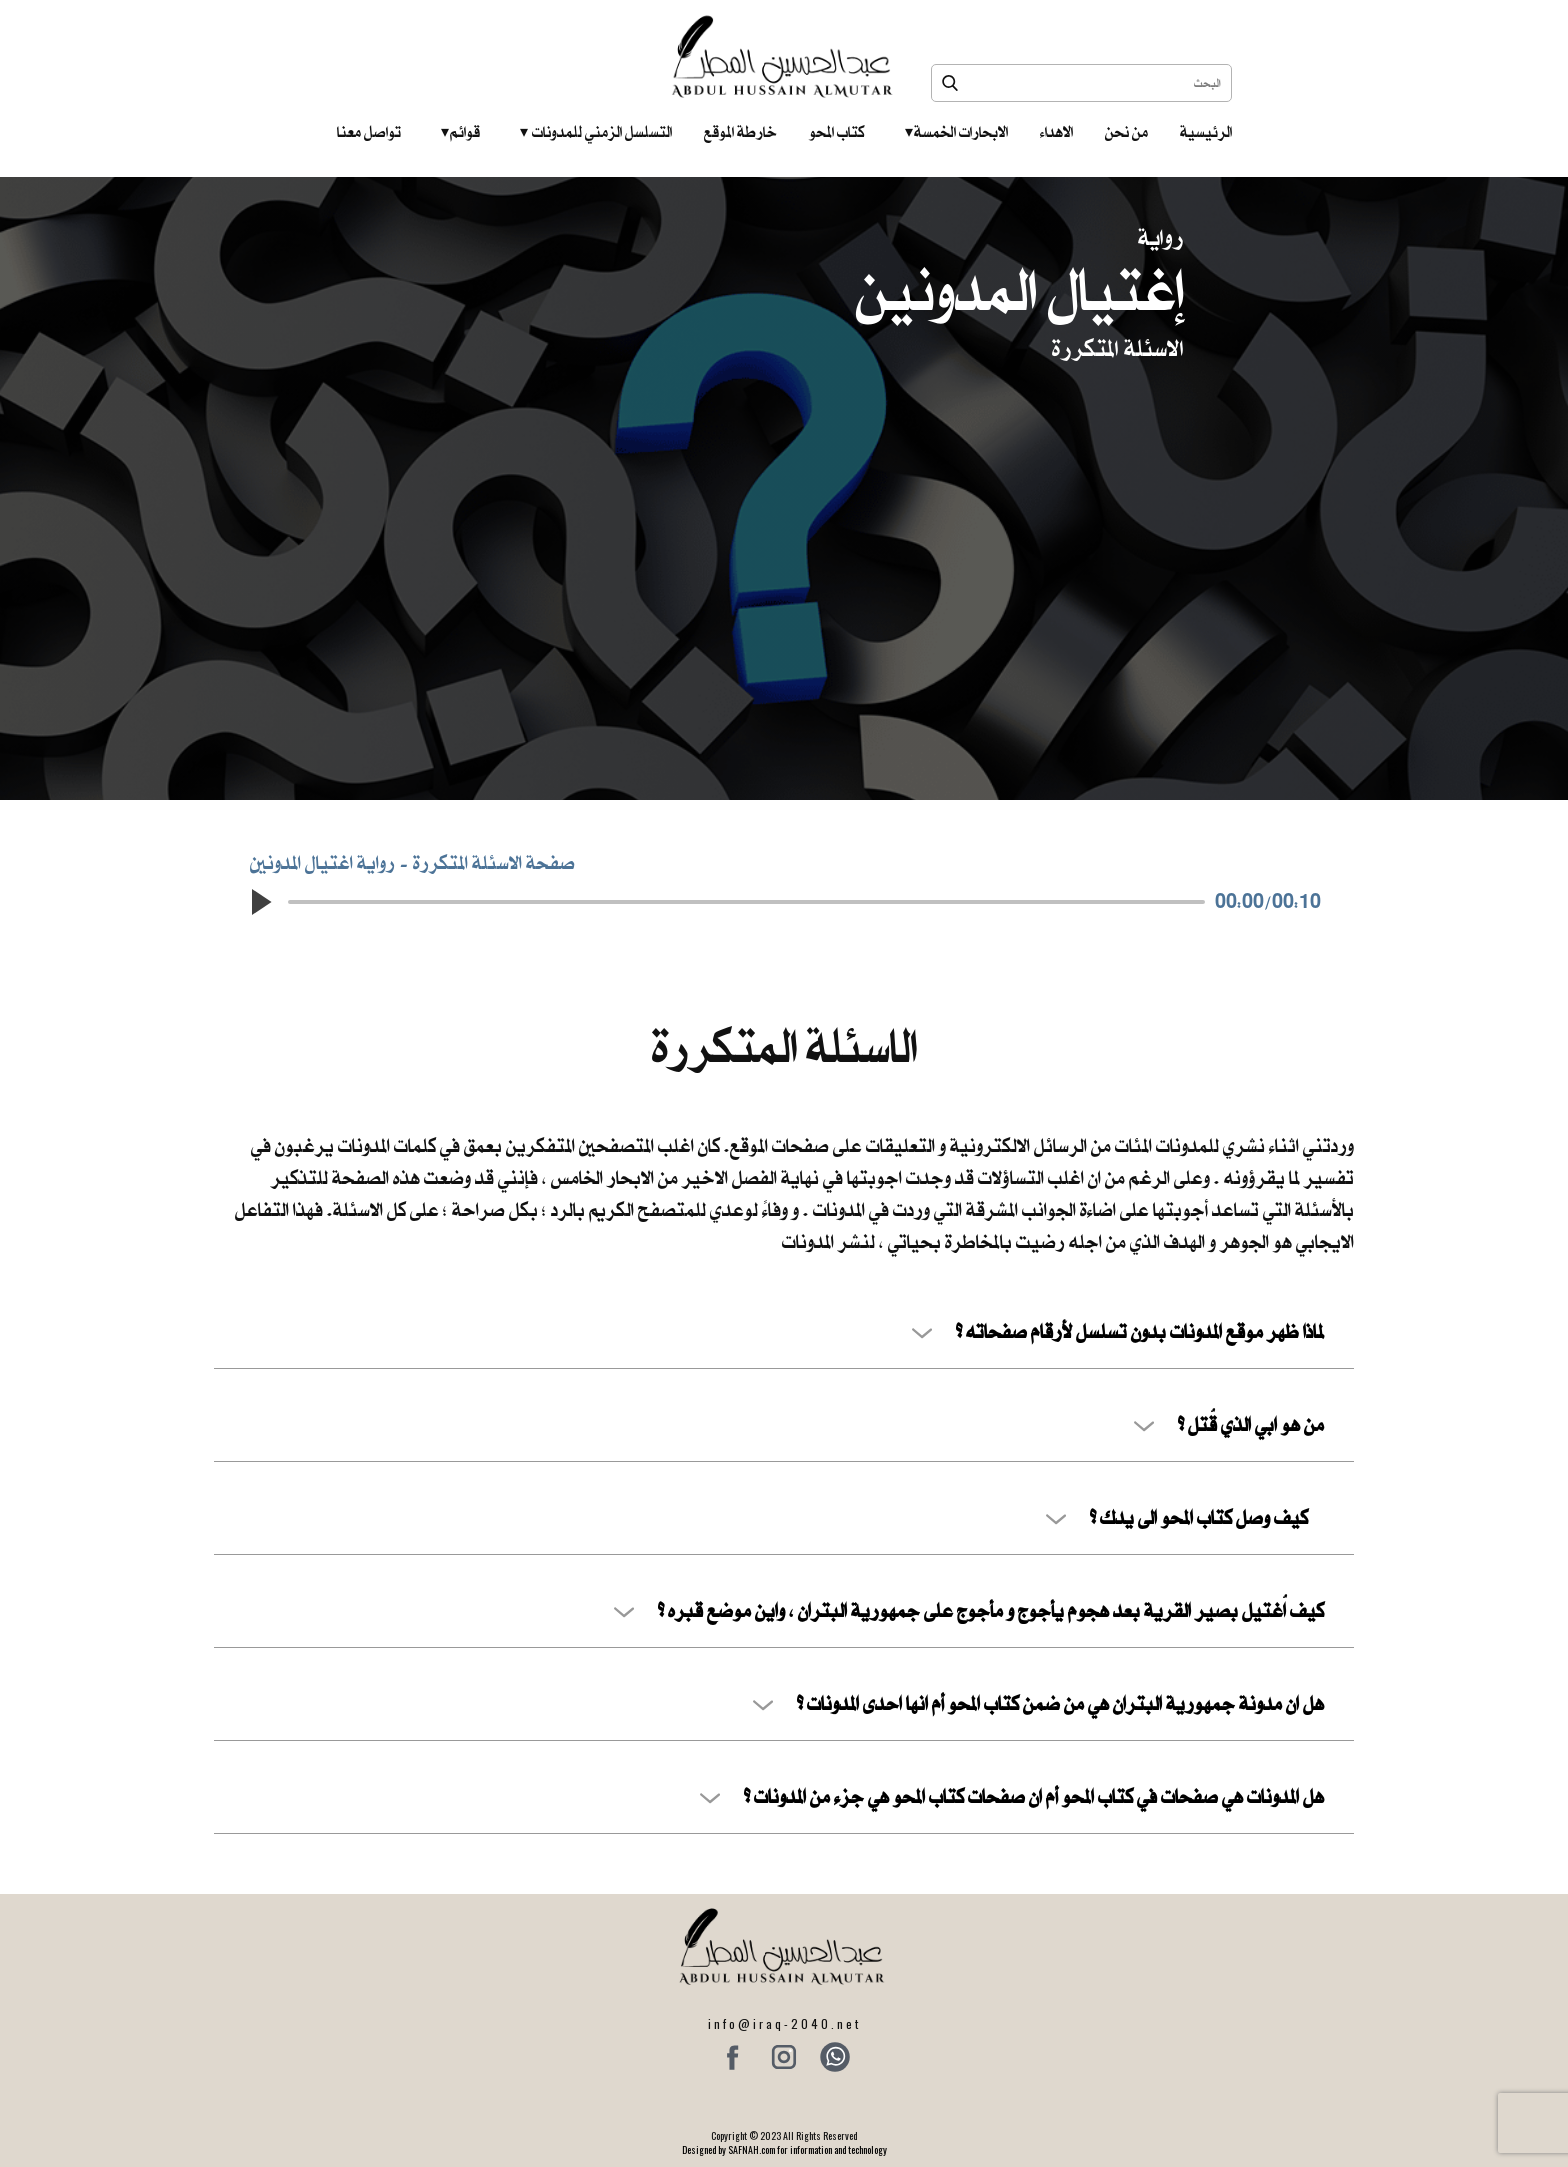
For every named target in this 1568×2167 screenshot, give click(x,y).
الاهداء (1056, 132)
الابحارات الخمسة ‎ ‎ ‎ (956, 132)
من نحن (1126, 132)
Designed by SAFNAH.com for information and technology (784, 2149)
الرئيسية (1206, 132)
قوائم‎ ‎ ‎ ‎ (460, 132)
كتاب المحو (837, 132)
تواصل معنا (369, 132)
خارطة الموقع (740, 132)
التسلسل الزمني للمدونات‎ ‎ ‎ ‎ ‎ (596, 132)
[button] (260, 902)
